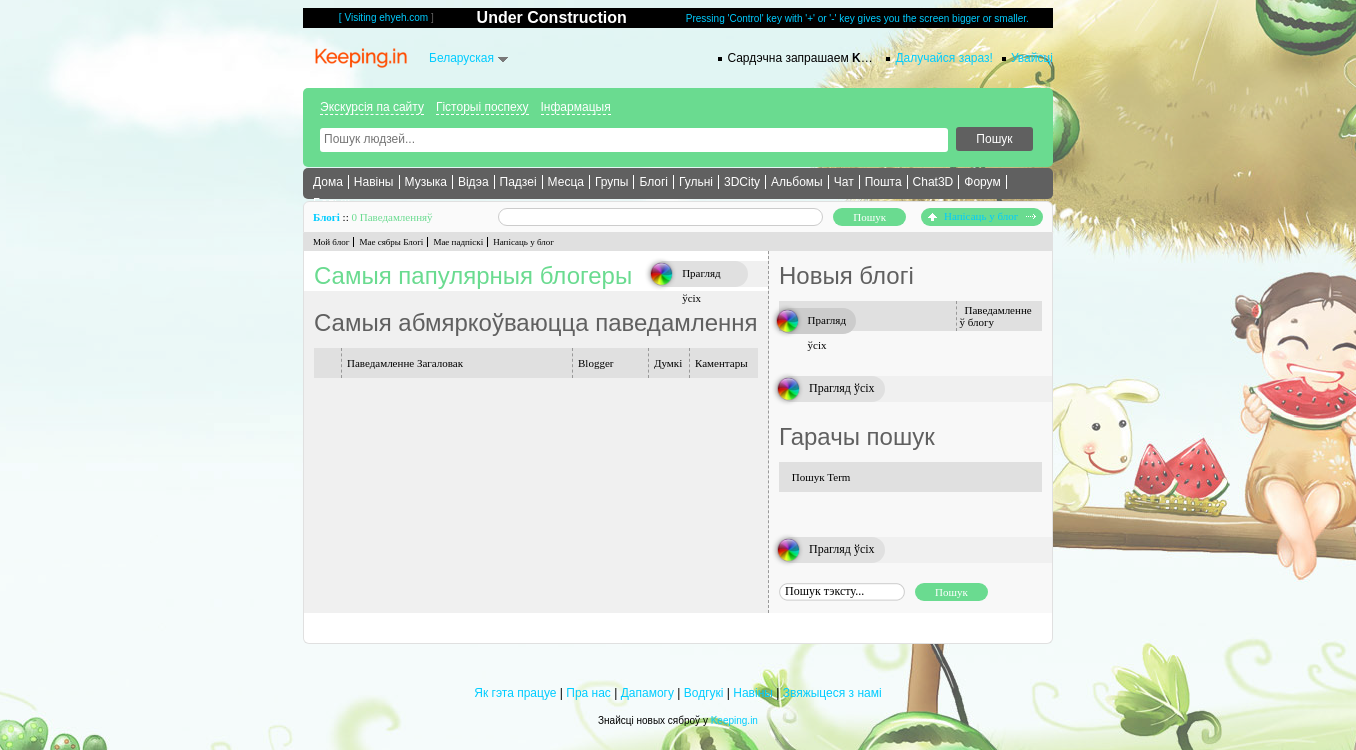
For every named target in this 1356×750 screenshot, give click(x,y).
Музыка (426, 182)
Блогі (653, 182)
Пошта (883, 182)
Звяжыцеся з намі (832, 693)
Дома (328, 182)
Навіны (374, 182)
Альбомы (797, 182)
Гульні (696, 182)
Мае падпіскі (458, 242)
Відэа (473, 182)
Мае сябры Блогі (391, 242)
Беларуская (461, 58)
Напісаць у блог (982, 216)
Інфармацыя (576, 107)
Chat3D (933, 182)
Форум (982, 182)
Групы (612, 182)
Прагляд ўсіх (842, 388)
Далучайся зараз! (944, 58)
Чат (844, 182)
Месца (566, 182)
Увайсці (1032, 58)
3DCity (742, 182)
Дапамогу (647, 693)
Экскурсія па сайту (372, 107)
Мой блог (331, 242)
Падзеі (518, 182)
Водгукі (704, 693)
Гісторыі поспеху (482, 107)
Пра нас (588, 693)
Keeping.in (734, 720)
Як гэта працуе (515, 693)
